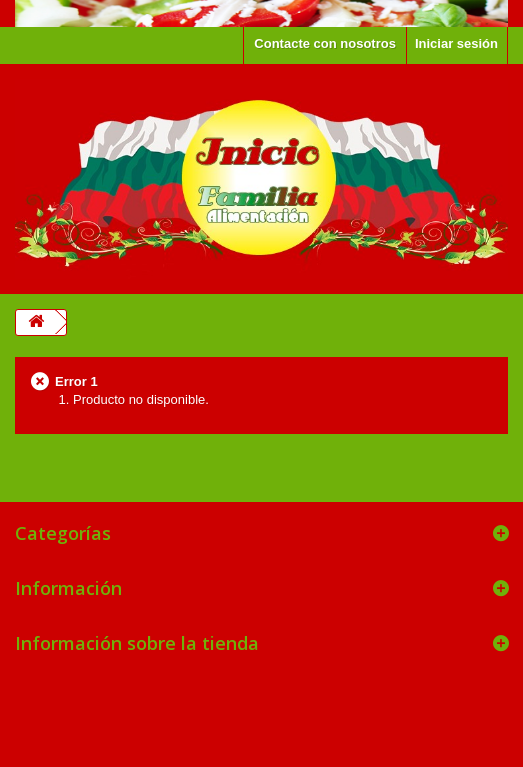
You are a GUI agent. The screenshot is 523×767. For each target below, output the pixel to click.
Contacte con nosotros (325, 43)
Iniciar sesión (456, 43)
